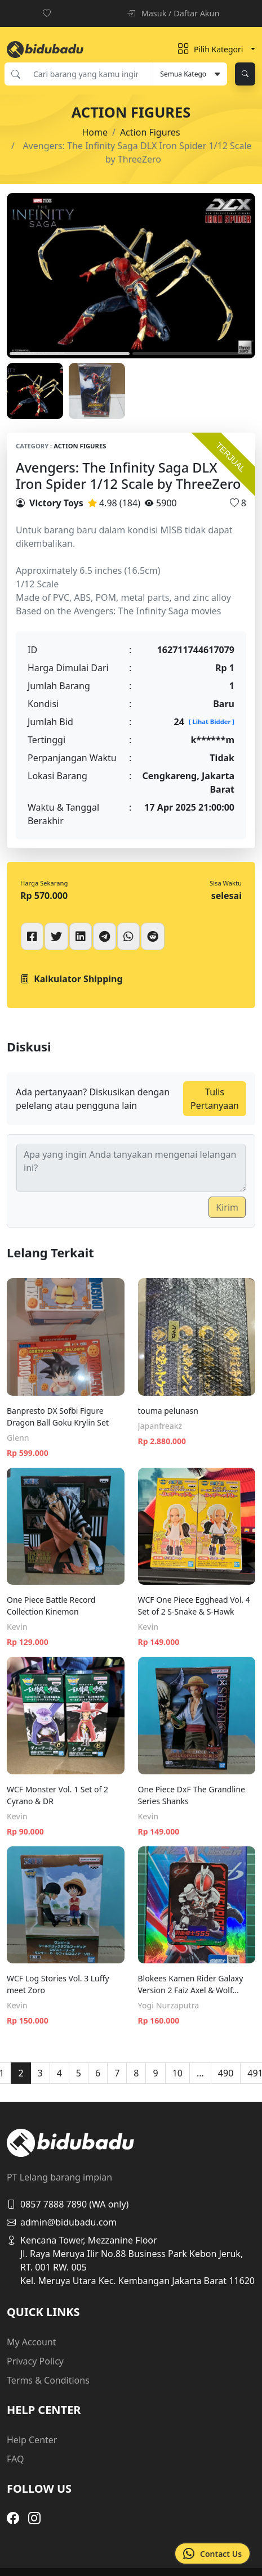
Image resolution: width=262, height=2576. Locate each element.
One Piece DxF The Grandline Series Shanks (191, 1795)
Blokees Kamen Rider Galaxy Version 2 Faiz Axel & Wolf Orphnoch (190, 1984)
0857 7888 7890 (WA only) (67, 2204)
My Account (31, 2342)
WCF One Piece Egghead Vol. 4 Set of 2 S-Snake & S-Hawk (194, 1605)
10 (177, 2073)
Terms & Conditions (48, 2380)
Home (95, 132)
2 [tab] (192, 353)
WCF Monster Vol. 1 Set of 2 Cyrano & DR (57, 1795)
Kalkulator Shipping (71, 979)
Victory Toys (56, 503)
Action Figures (150, 132)
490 (225, 2073)
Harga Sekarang (44, 883)
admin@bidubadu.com (62, 2222)
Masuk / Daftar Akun (173, 13)
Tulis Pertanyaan (214, 1099)
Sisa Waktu (226, 883)
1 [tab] (70, 353)
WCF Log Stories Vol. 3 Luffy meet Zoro (58, 1984)
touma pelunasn (168, 1410)
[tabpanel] (131, 275)
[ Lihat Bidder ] (211, 721)
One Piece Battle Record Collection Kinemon (51, 1605)
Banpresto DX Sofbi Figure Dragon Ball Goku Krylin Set (58, 1416)
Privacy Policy (35, 2361)
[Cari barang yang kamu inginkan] (89, 74)
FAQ (15, 2459)
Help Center (32, 2440)
